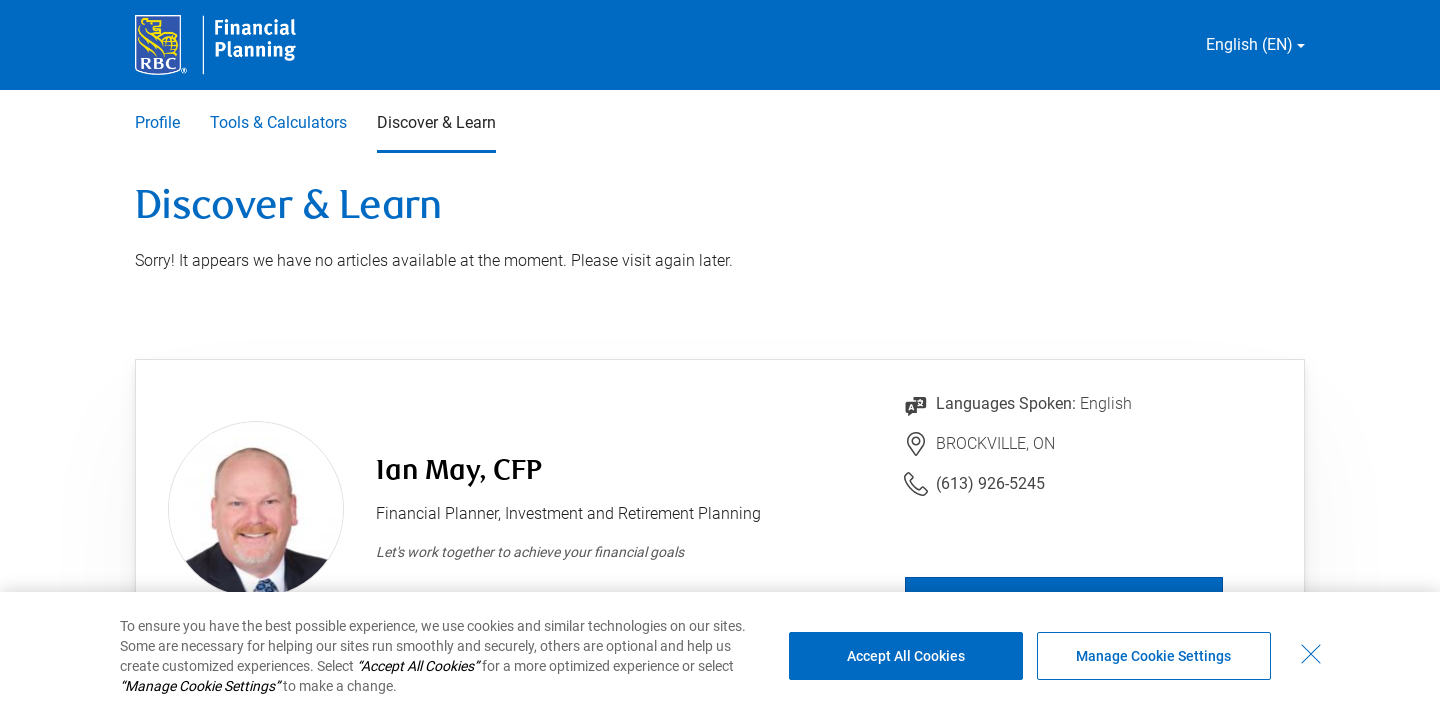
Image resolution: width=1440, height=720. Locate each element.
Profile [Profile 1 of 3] (157, 122)
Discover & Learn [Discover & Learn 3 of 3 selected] (436, 122)
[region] (720, 656)
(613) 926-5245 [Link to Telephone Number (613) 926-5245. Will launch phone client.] (990, 483)
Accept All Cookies (906, 656)
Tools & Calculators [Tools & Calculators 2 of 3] (278, 122)
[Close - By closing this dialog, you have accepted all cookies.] (1311, 654)
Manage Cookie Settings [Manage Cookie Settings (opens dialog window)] (1153, 656)
